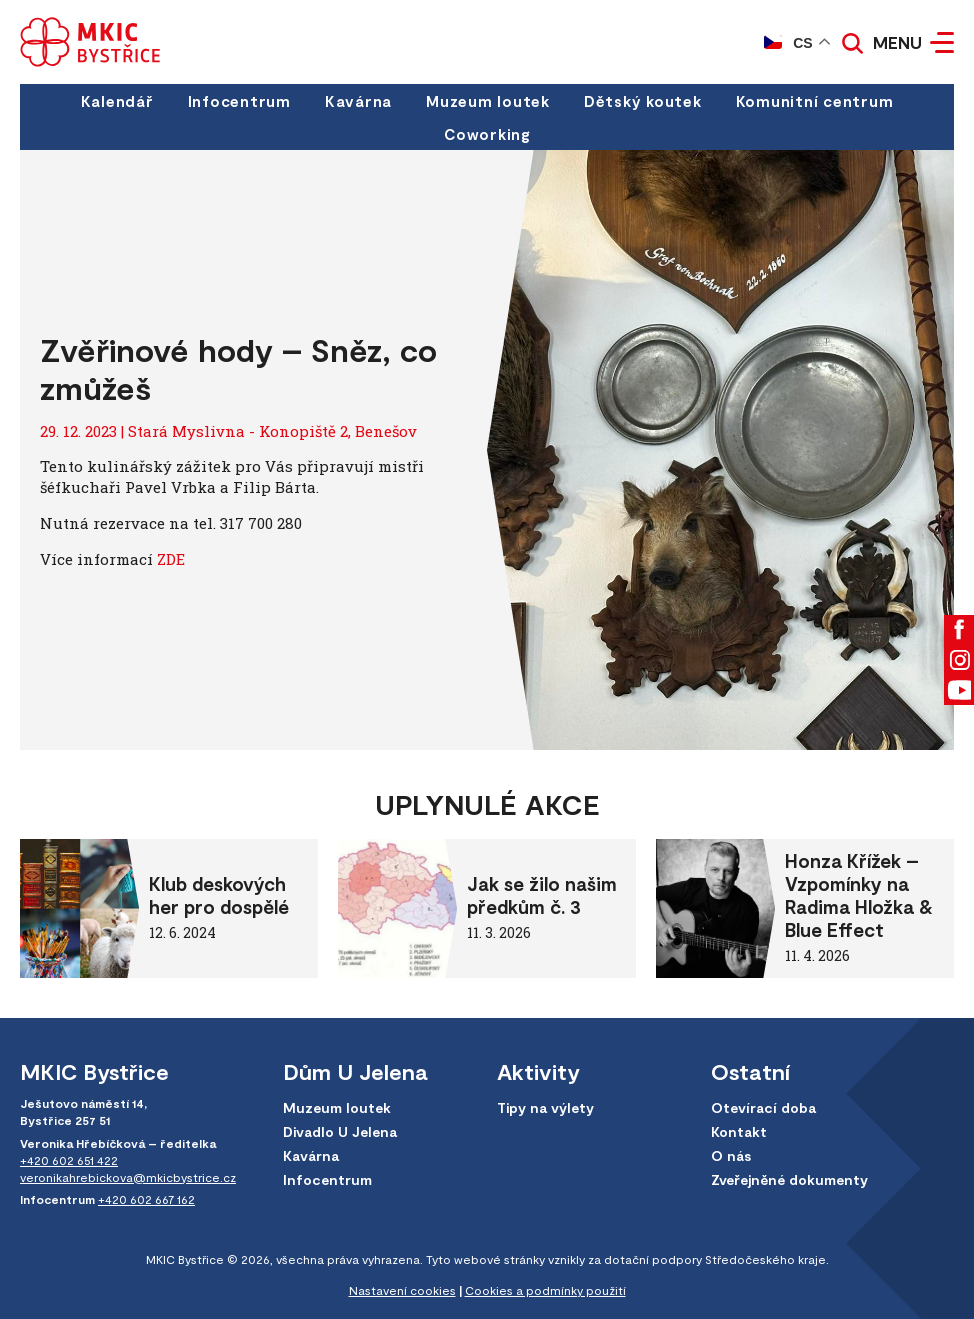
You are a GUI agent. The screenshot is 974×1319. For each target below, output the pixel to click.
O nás (731, 1155)
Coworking (487, 134)
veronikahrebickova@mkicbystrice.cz (128, 1177)
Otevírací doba (763, 1107)
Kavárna (358, 101)
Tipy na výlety (545, 1107)
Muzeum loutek (488, 101)
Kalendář (117, 101)
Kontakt (739, 1131)
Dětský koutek (643, 101)
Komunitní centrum (815, 101)
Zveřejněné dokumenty (789, 1179)
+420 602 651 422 (69, 1160)
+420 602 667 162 (146, 1199)
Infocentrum (239, 101)
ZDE (171, 559)
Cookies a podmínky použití (545, 1290)
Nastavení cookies (402, 1290)
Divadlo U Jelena (340, 1131)
